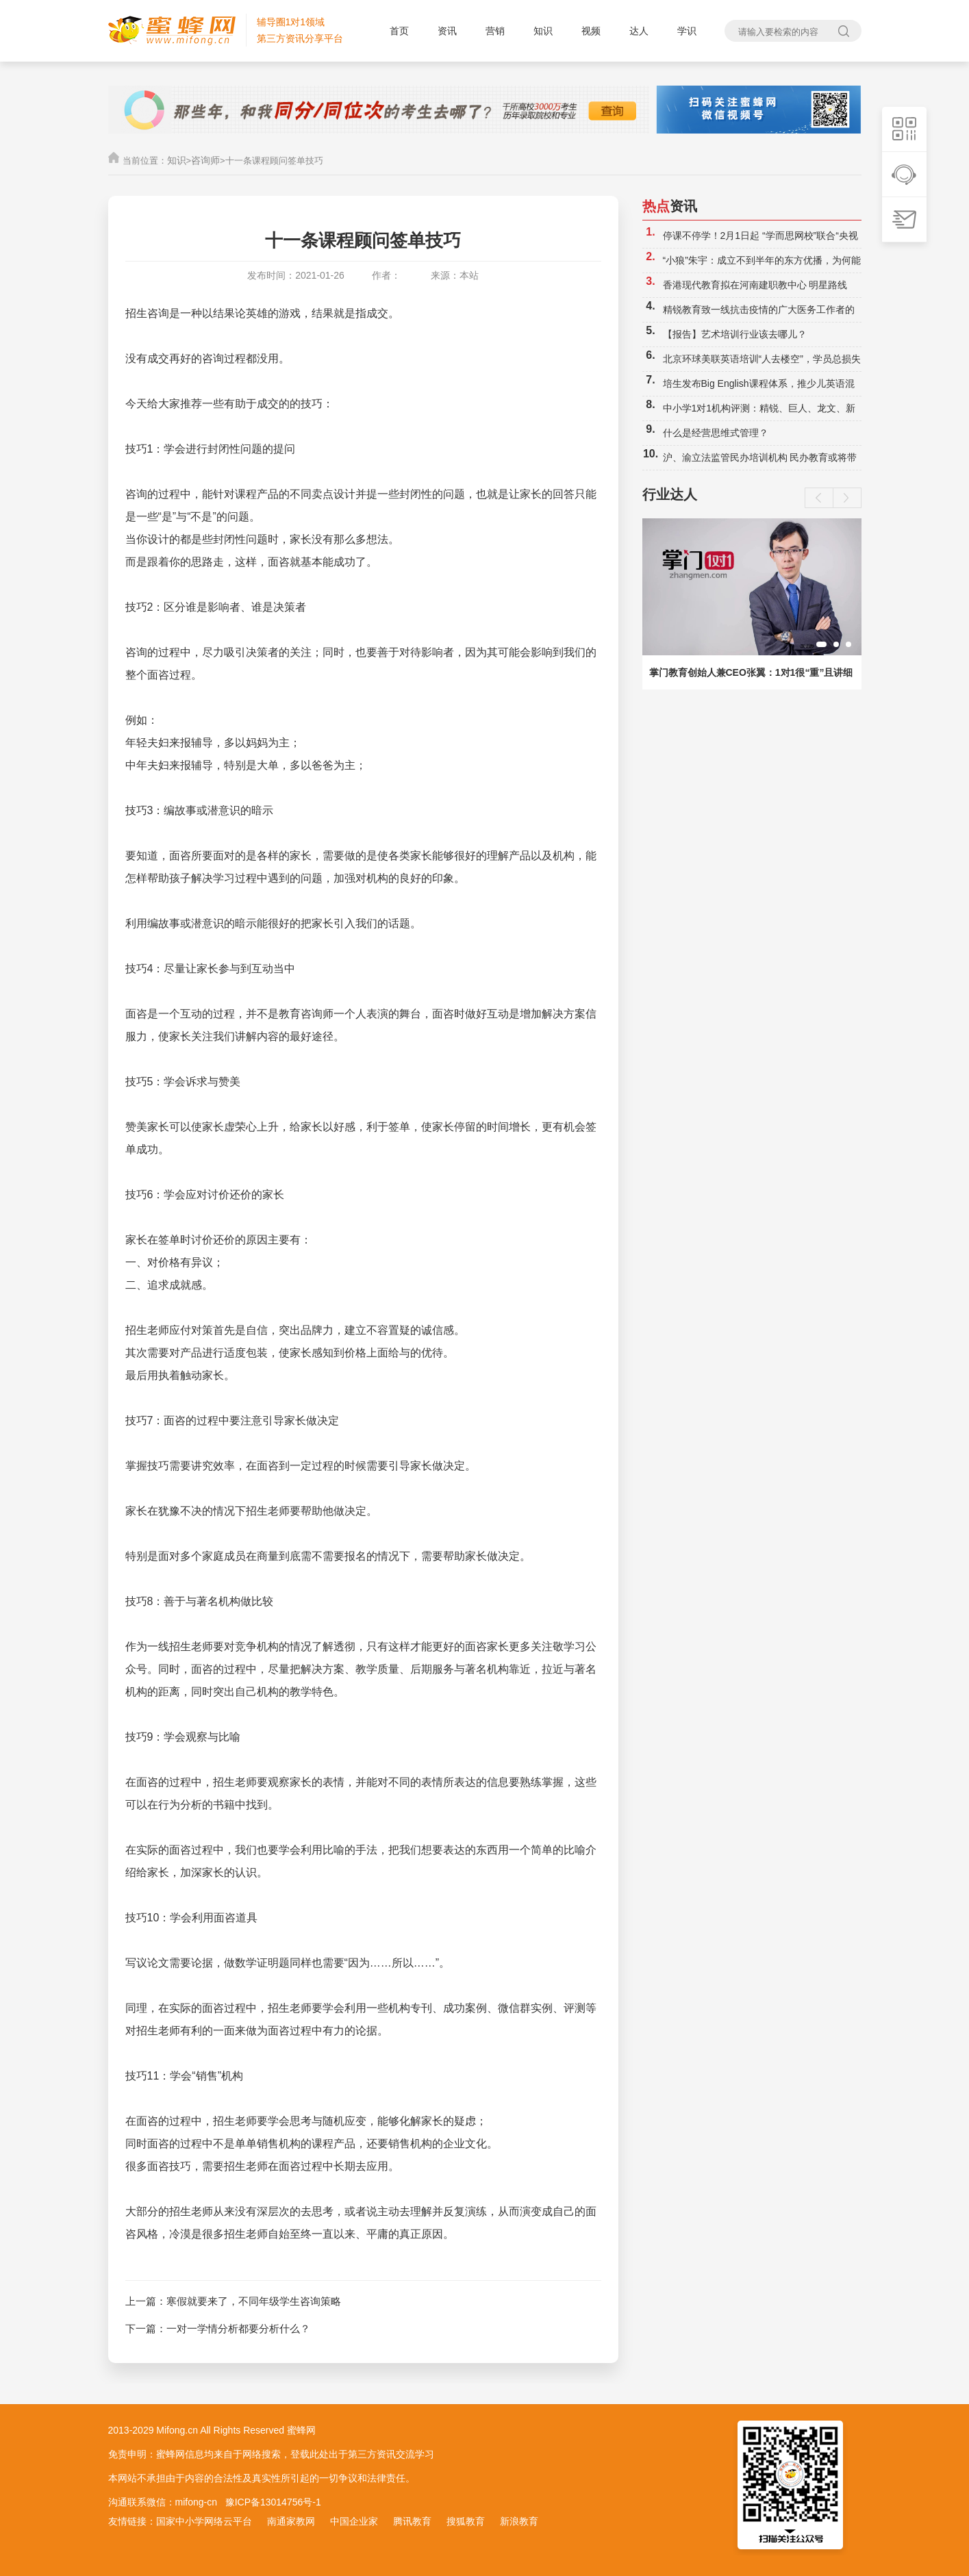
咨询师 (205, 160)
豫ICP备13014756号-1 (273, 2502)
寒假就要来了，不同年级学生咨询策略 (253, 2301)
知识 (543, 30)
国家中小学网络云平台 (204, 2521)
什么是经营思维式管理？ (715, 432)
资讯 (447, 30)
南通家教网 (291, 2521)
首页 (399, 30)
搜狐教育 (465, 2521)
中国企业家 (354, 2521)
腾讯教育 (412, 2521)
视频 (591, 30)
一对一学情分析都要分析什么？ (238, 2328)
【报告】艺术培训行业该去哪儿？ (735, 334)
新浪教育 (519, 2521)
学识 (686, 30)
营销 (495, 30)
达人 (639, 30)
